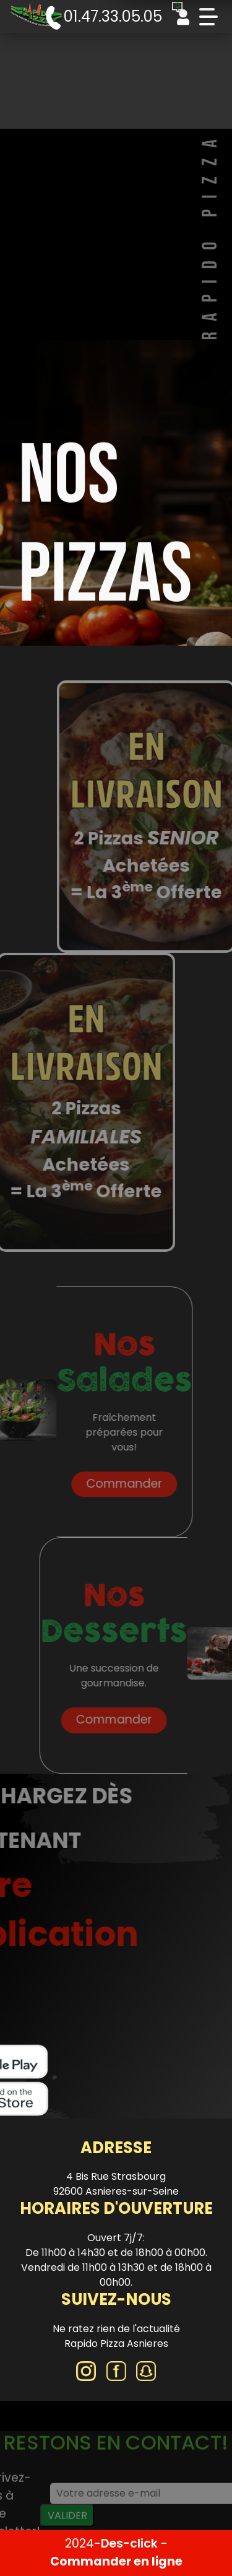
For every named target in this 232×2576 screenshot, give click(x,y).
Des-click (129, 2543)
